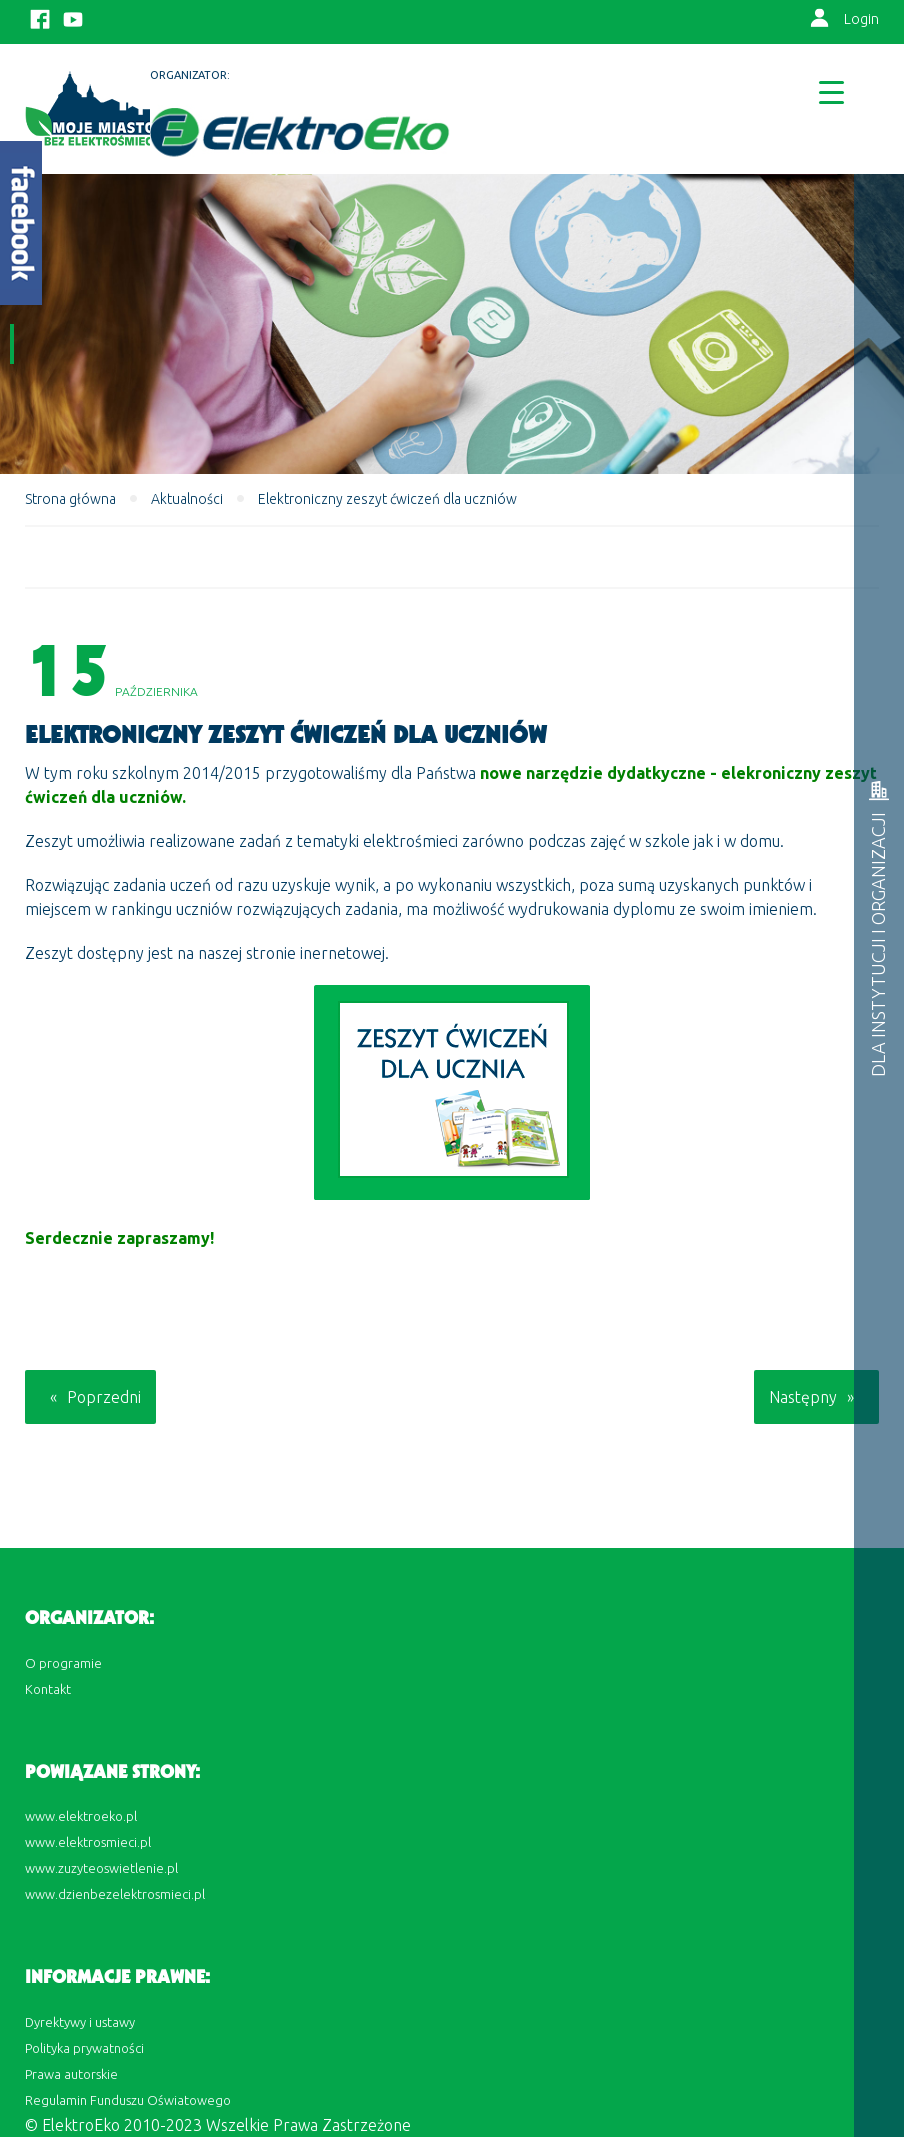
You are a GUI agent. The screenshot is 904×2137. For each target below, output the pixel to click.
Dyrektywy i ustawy (80, 2022)
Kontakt (48, 1689)
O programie (63, 1663)
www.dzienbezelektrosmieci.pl (115, 1894)
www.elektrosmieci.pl (88, 1842)
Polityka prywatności (84, 2048)
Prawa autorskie (71, 2074)
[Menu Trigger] (831, 91)
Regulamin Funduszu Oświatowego (128, 2100)
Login (861, 19)
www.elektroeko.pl (81, 1816)
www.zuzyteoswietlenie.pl (101, 1868)
